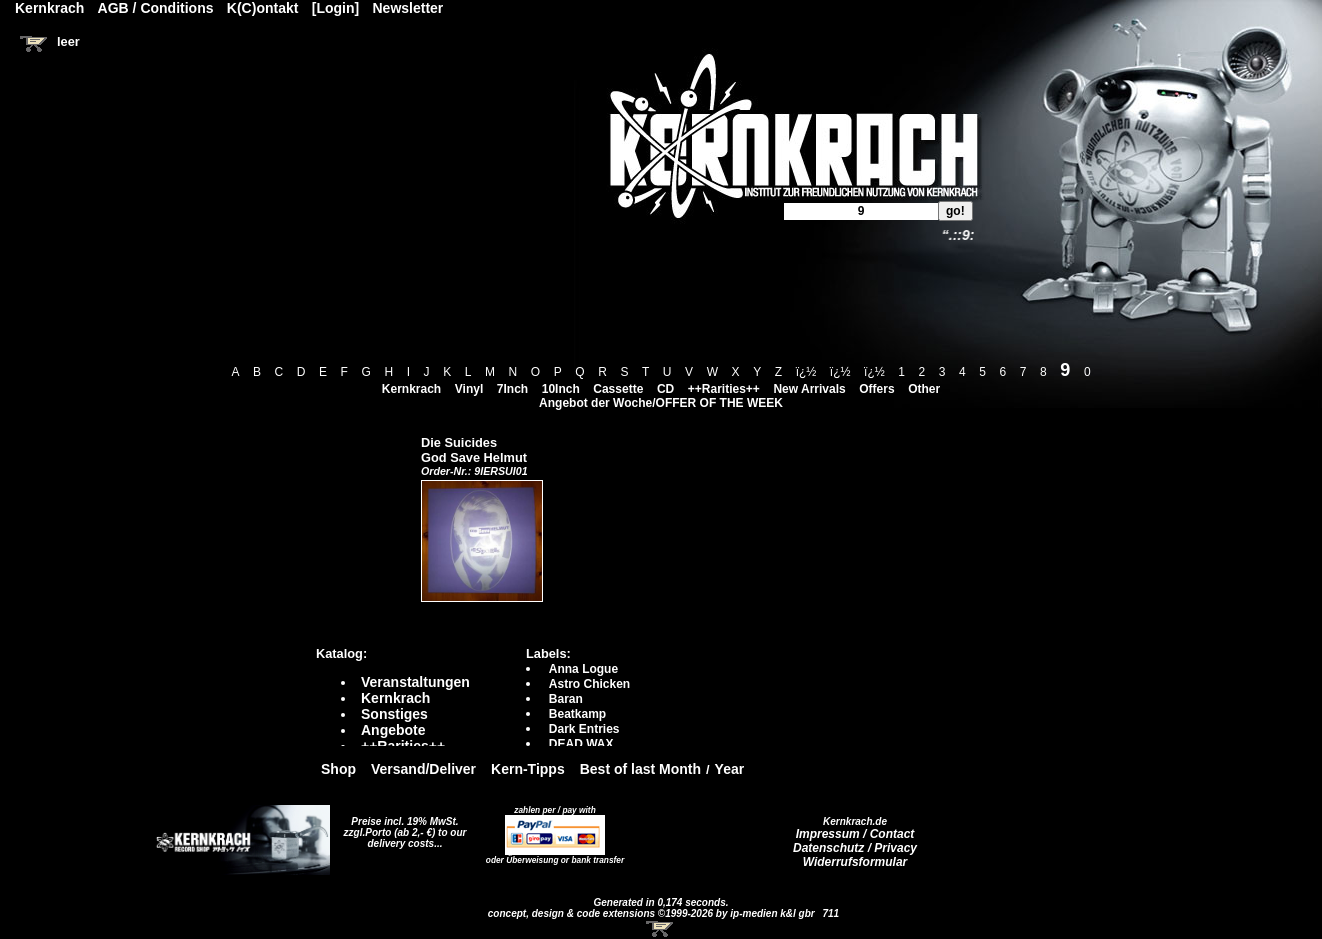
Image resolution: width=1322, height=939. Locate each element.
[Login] (335, 8)
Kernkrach (411, 389)
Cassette (618, 389)
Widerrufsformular (855, 862)
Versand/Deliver (423, 769)
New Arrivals (809, 389)
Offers (876, 389)
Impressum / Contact (855, 834)
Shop (338, 769)
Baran (566, 699)
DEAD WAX (581, 744)
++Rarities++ (724, 389)
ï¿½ (806, 372)
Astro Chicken (589, 684)
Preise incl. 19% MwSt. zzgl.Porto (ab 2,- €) (401, 827)
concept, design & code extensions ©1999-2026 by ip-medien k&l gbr (653, 913)
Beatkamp (577, 714)
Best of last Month (640, 769)
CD (665, 389)
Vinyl (469, 389)
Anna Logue (583, 669)
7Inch (512, 389)
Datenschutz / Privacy (855, 848)
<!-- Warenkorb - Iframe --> (661, 929)
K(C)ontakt (263, 8)
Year (730, 769)
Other (924, 389)
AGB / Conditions (156, 8)
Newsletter (408, 8)
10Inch (561, 389)
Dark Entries (584, 729)
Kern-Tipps (528, 769)
